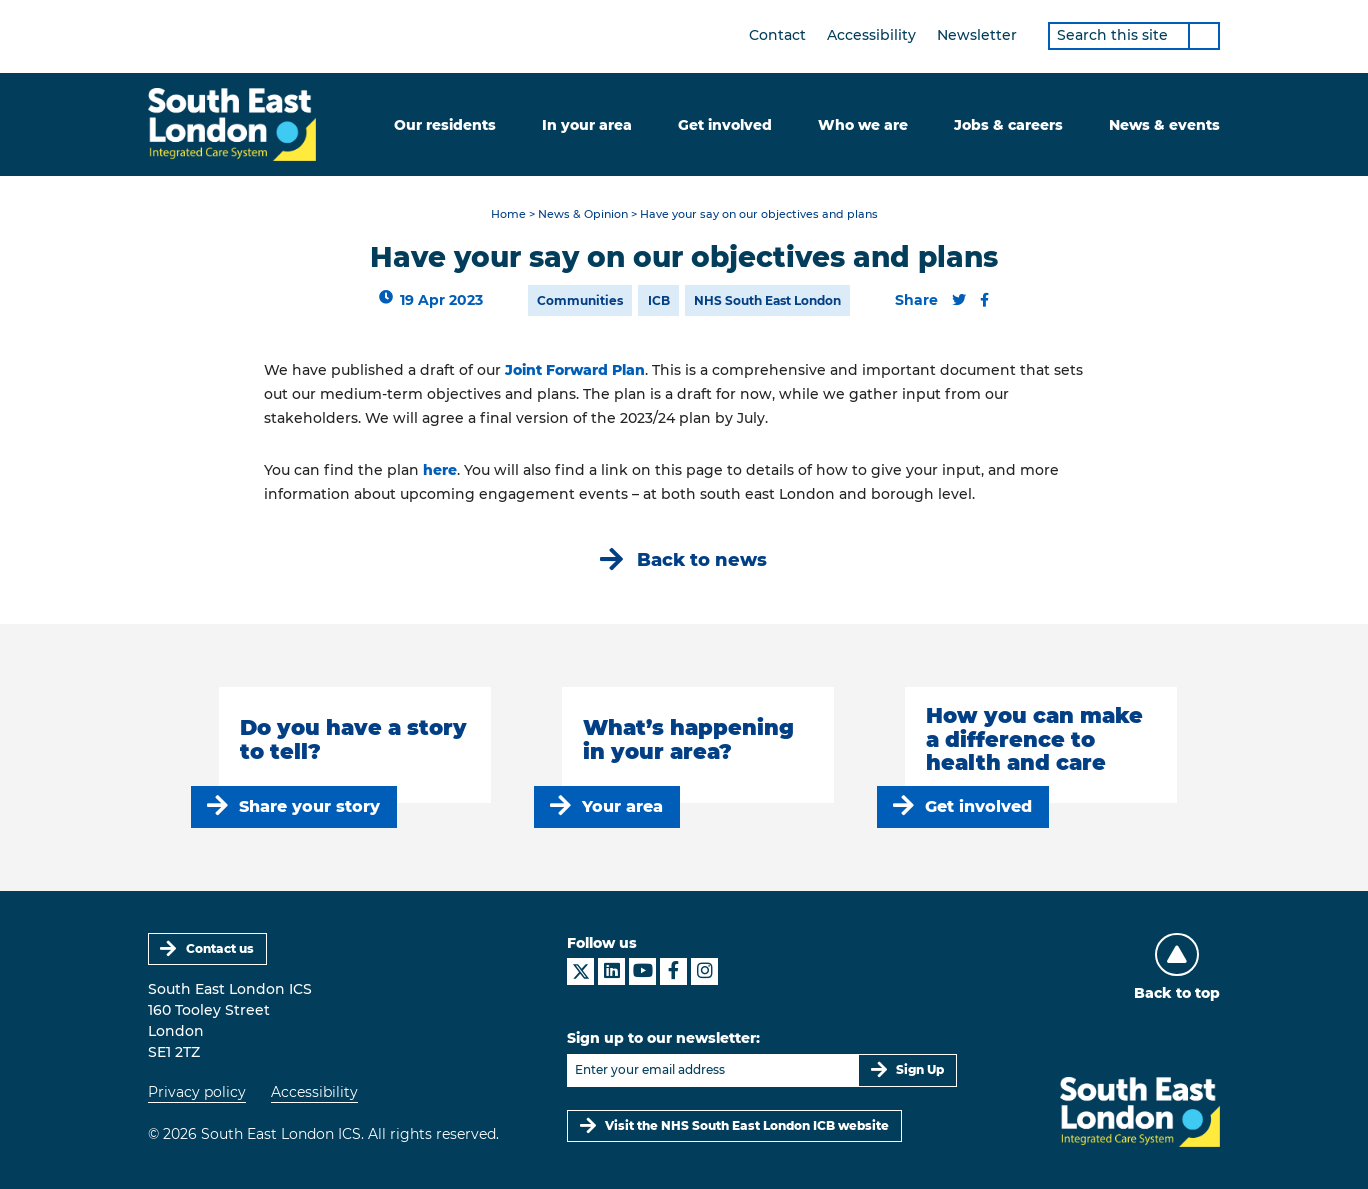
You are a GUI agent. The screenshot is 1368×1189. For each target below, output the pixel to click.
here (440, 470)
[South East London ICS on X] (580, 971)
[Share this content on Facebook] (984, 300)
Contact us (220, 948)
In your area (587, 125)
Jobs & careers (1008, 125)
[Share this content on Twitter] (959, 300)
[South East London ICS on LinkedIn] (611, 971)
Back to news (702, 559)
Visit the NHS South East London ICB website (747, 1125)
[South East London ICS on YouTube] (642, 971)
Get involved (725, 125)
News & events (1164, 125)
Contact (777, 35)
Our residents (445, 125)
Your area (622, 806)
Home (508, 214)
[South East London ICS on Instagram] (704, 971)
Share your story (309, 806)
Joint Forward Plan (575, 370)
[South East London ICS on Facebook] (673, 971)
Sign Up (920, 1069)
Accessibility (871, 35)
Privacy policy (197, 1092)
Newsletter (977, 35)
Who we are (863, 125)
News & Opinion (583, 214)
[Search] (1204, 36)
